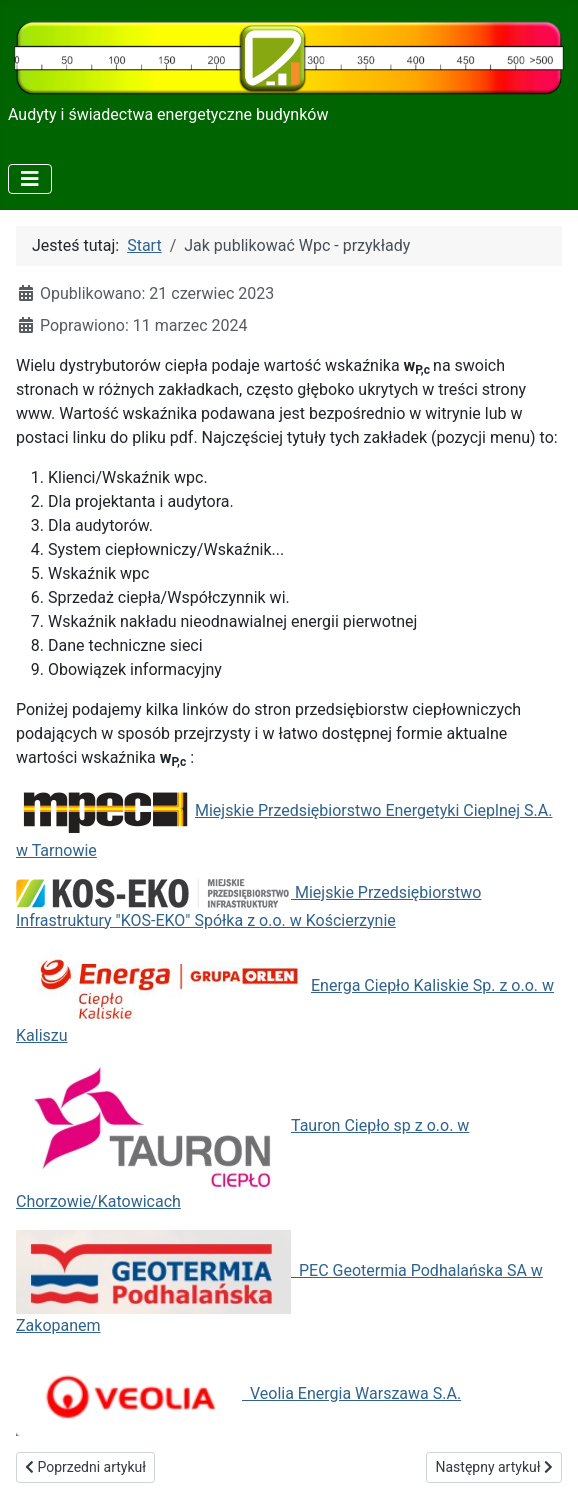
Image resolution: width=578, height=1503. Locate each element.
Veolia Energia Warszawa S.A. (238, 1393)
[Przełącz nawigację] (30, 179)
